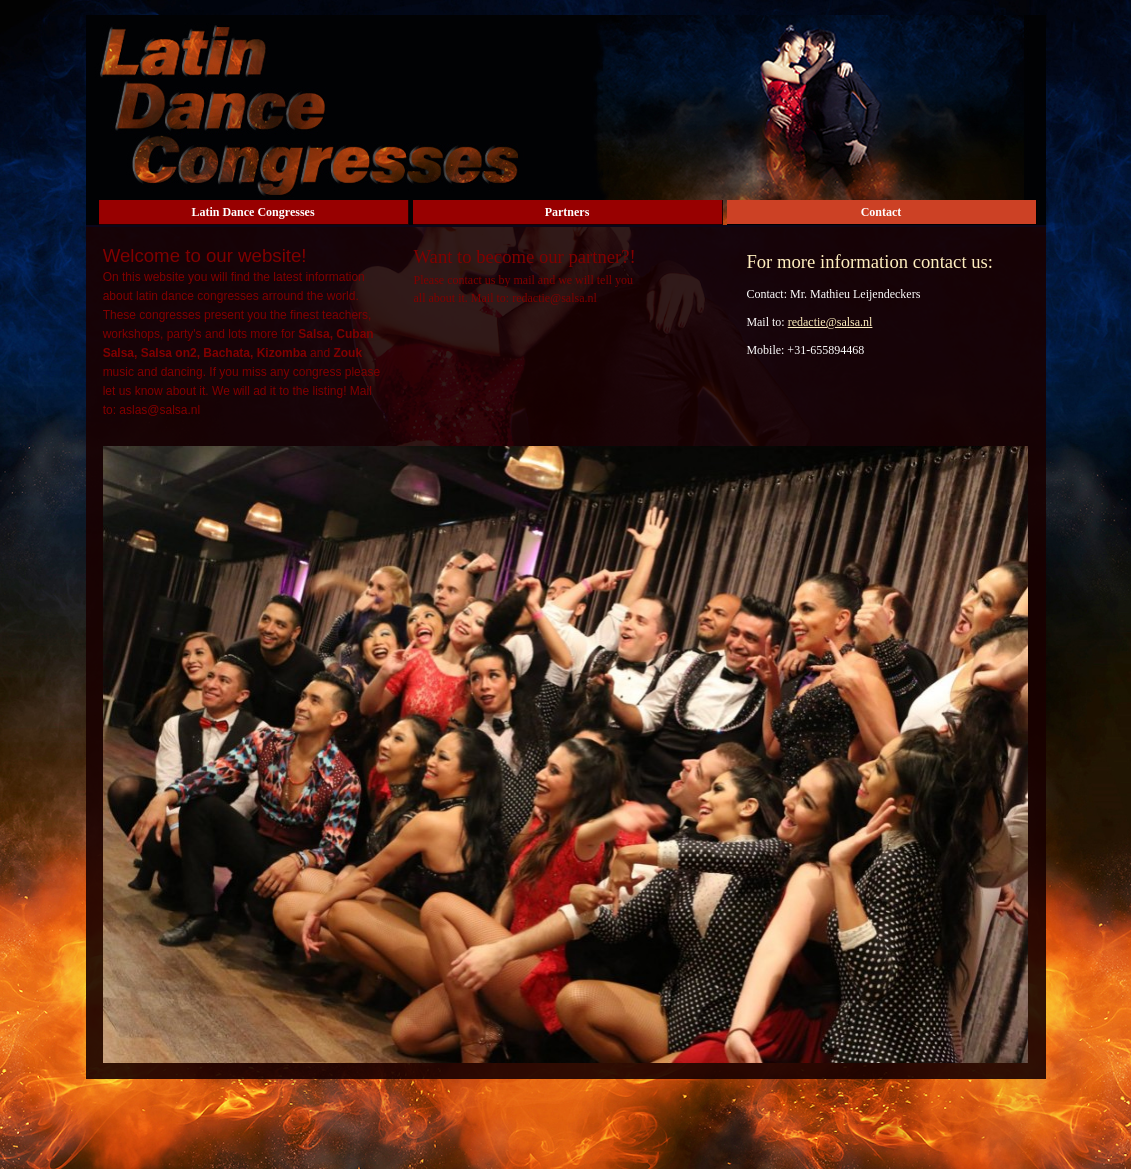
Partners (567, 212)
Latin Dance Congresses (252, 212)
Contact (881, 212)
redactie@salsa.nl (830, 322)
